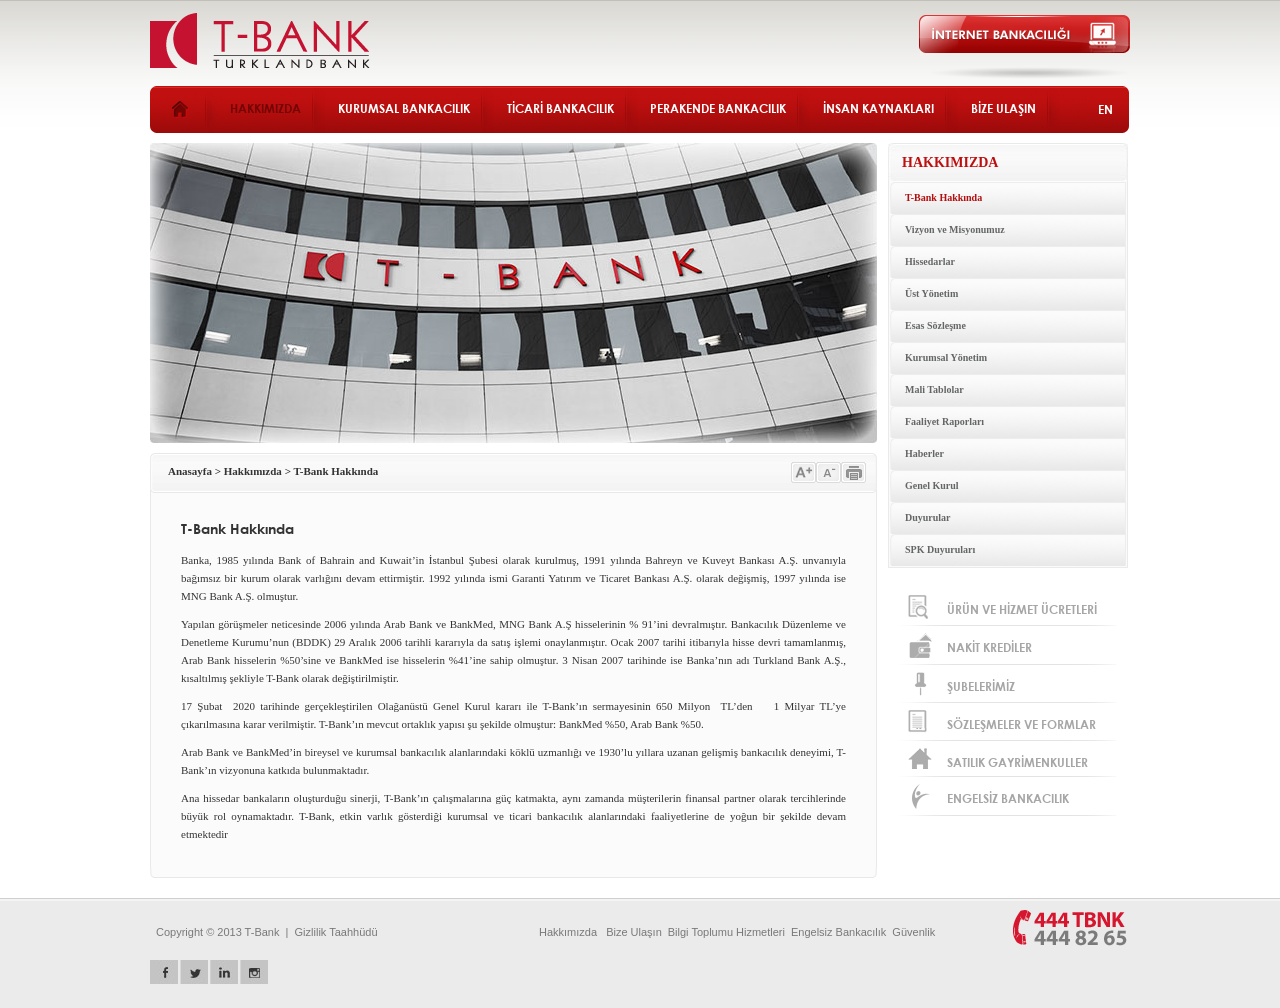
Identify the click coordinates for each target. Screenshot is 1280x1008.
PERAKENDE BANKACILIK (718, 108)
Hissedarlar (930, 261)
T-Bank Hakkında (943, 197)
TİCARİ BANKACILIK (560, 108)
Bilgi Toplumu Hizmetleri (726, 932)
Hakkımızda (253, 471)
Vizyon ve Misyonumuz (955, 229)
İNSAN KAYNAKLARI (878, 108)
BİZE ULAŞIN (1003, 108)
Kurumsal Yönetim (946, 357)
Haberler (924, 453)
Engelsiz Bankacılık (838, 932)
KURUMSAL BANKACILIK (404, 108)
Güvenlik (913, 932)
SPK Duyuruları (940, 549)
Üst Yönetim (931, 293)
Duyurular (928, 517)
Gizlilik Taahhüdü (336, 932)
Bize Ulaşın (634, 932)
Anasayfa (190, 471)
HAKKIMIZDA (265, 108)
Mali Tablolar (934, 389)
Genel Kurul (932, 485)
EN (1105, 109)
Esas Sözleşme (935, 325)
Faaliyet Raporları (944, 421)
